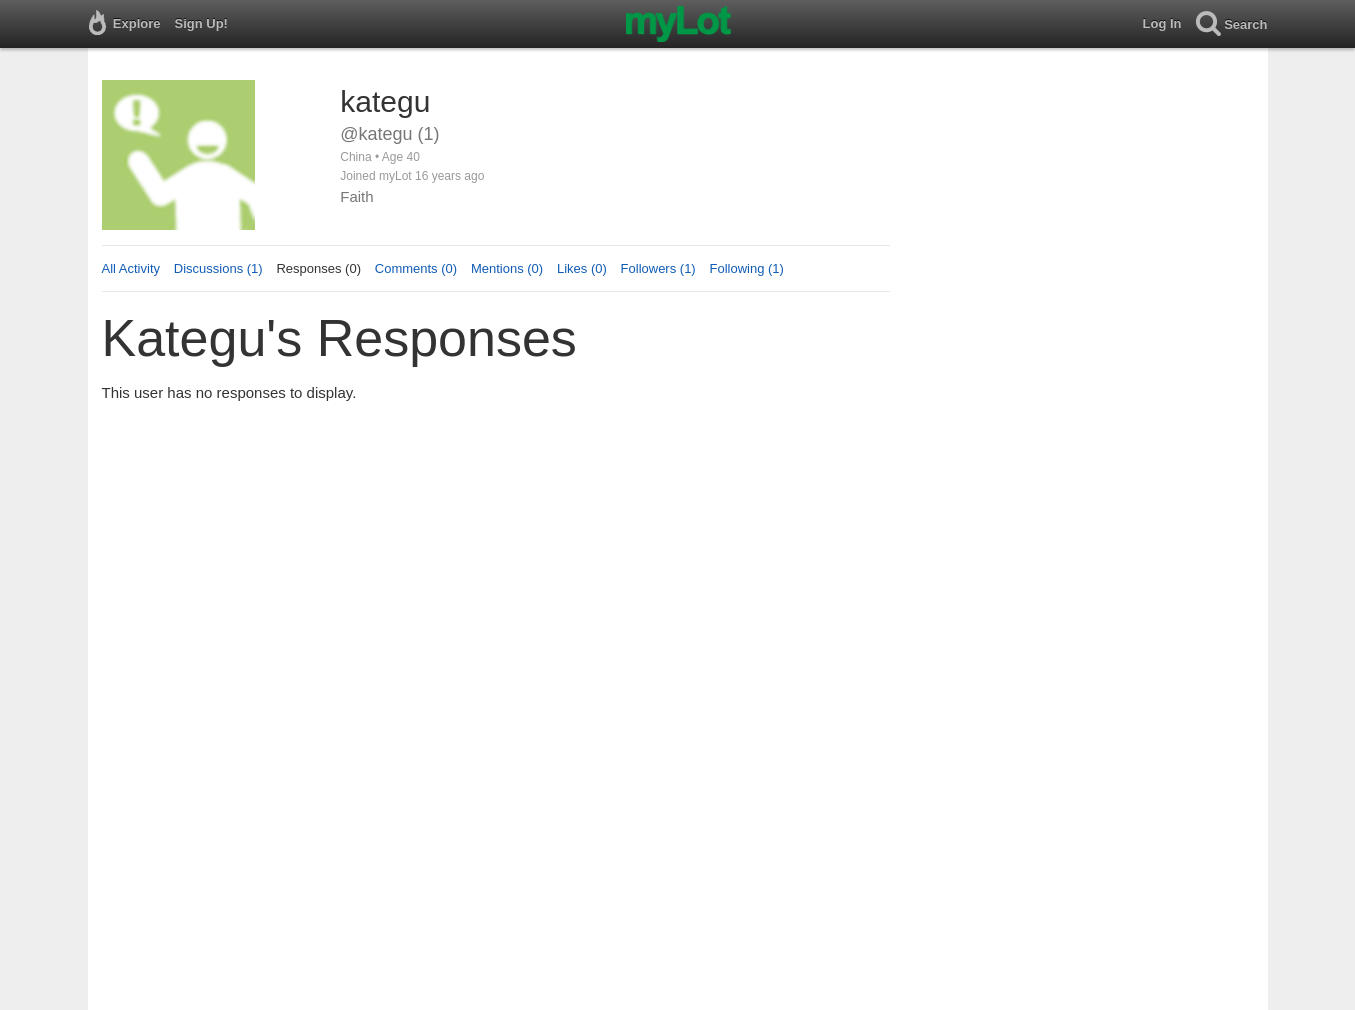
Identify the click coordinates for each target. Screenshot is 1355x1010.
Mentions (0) (507, 268)
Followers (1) (658, 268)
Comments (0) (416, 268)
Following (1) (746, 268)
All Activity (131, 268)
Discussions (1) (218, 268)
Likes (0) (582, 268)
